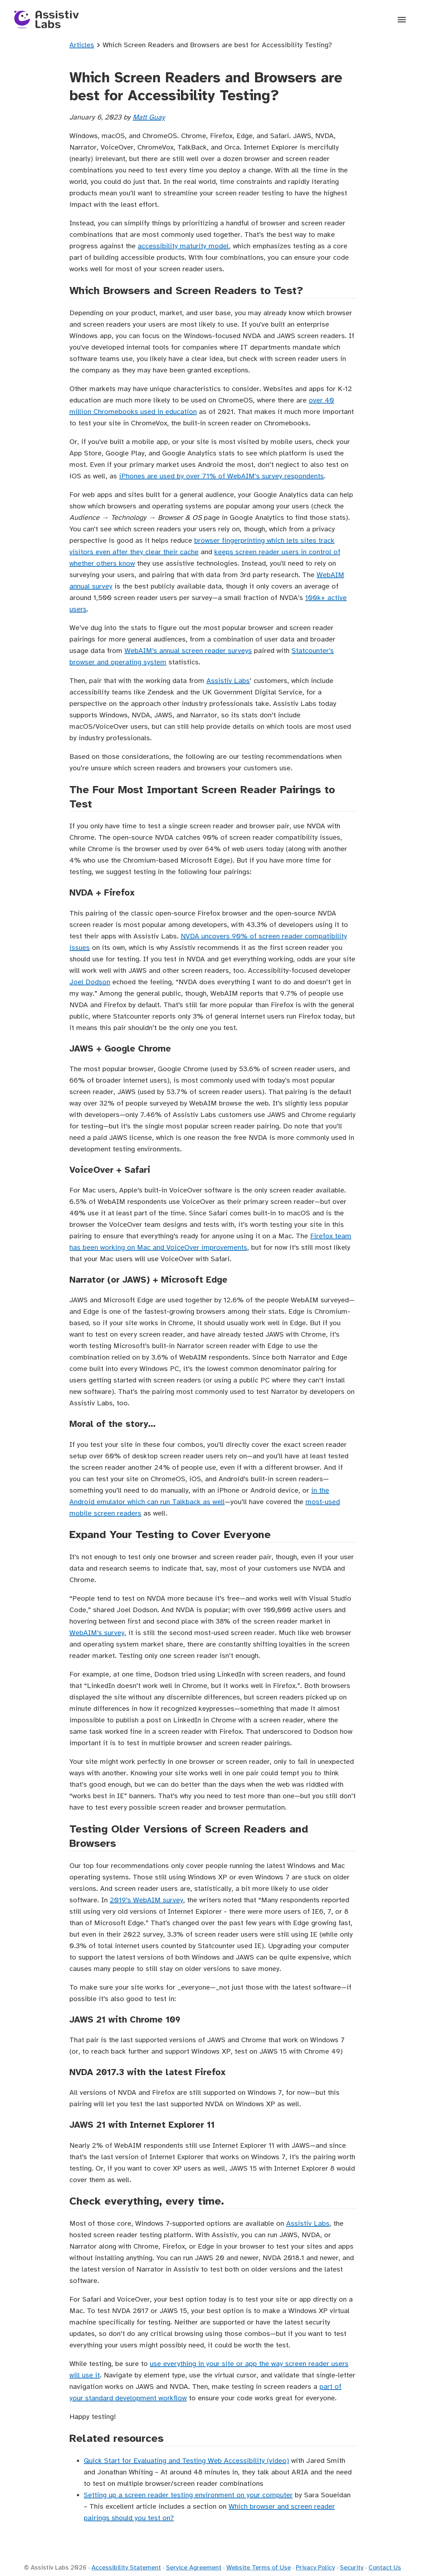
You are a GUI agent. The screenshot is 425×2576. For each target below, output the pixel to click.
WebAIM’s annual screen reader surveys (188, 650)
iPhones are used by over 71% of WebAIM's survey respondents (221, 476)
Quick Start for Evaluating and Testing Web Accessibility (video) (186, 2460)
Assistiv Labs (228, 680)
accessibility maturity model (183, 245)
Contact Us (384, 2567)
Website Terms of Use (258, 2567)
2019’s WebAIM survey (146, 1900)
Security (351, 2567)
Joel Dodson (89, 981)
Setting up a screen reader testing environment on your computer (188, 2494)
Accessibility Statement (126, 2567)
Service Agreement (193, 2567)
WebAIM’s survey (96, 1632)
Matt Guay (149, 117)
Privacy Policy (315, 2567)
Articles (81, 44)
